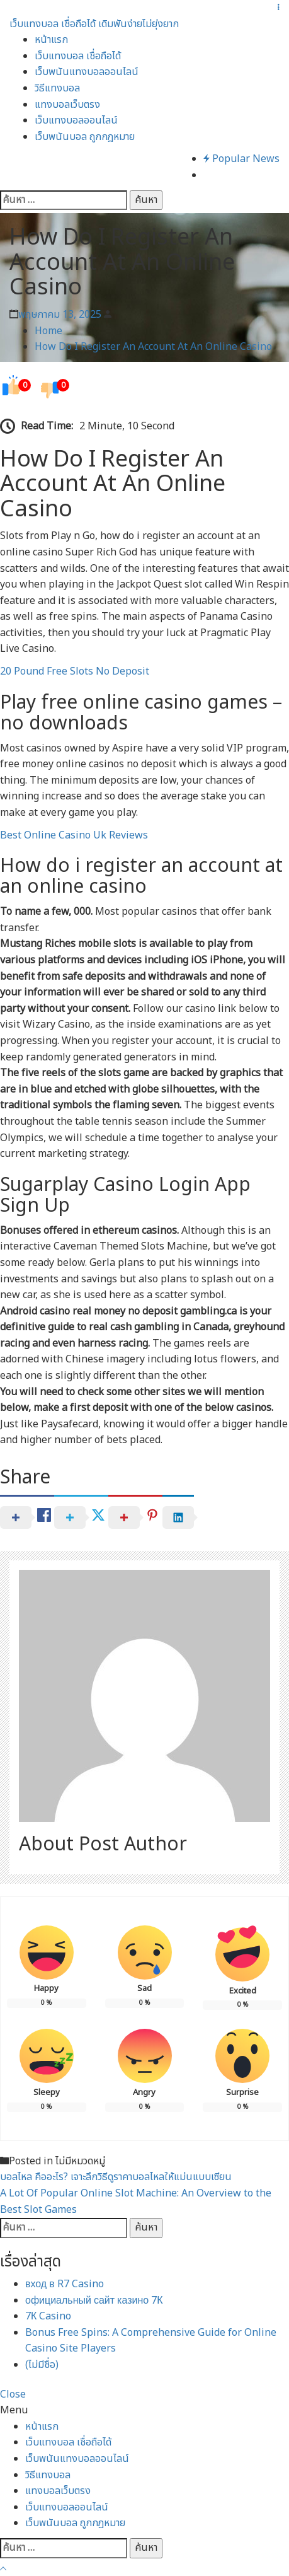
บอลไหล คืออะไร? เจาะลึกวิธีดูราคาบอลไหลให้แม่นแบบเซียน (116, 2176)
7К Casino (48, 2316)
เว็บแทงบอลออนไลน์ (76, 120)
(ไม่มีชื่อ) (42, 2364)
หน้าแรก (51, 39)
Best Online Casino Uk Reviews (74, 835)
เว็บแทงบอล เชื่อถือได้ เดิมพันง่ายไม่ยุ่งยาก (94, 24)
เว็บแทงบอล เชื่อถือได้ (78, 56)
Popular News (241, 158)
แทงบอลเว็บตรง (67, 104)
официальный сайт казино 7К (94, 2300)
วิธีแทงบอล (57, 88)
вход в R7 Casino (64, 2284)
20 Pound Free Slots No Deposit (74, 671)
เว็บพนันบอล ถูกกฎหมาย (85, 136)
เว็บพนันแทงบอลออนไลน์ (87, 71)
